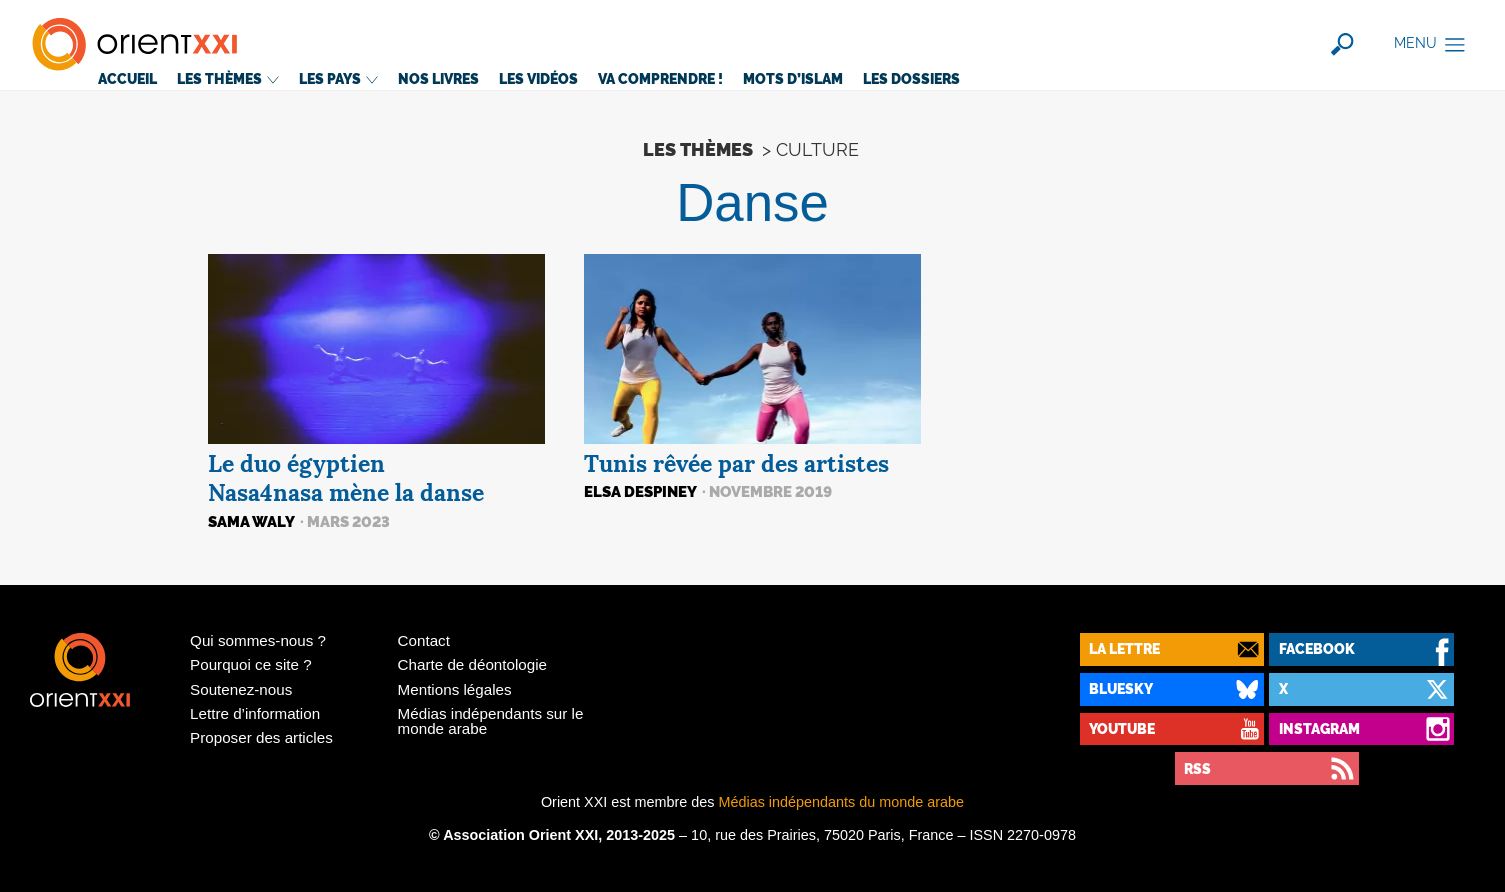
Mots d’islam (793, 78)
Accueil (127, 78)
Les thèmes (228, 78)
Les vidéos (538, 78)
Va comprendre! (660, 78)
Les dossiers (911, 78)
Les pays (338, 78)
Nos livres (438, 78)
